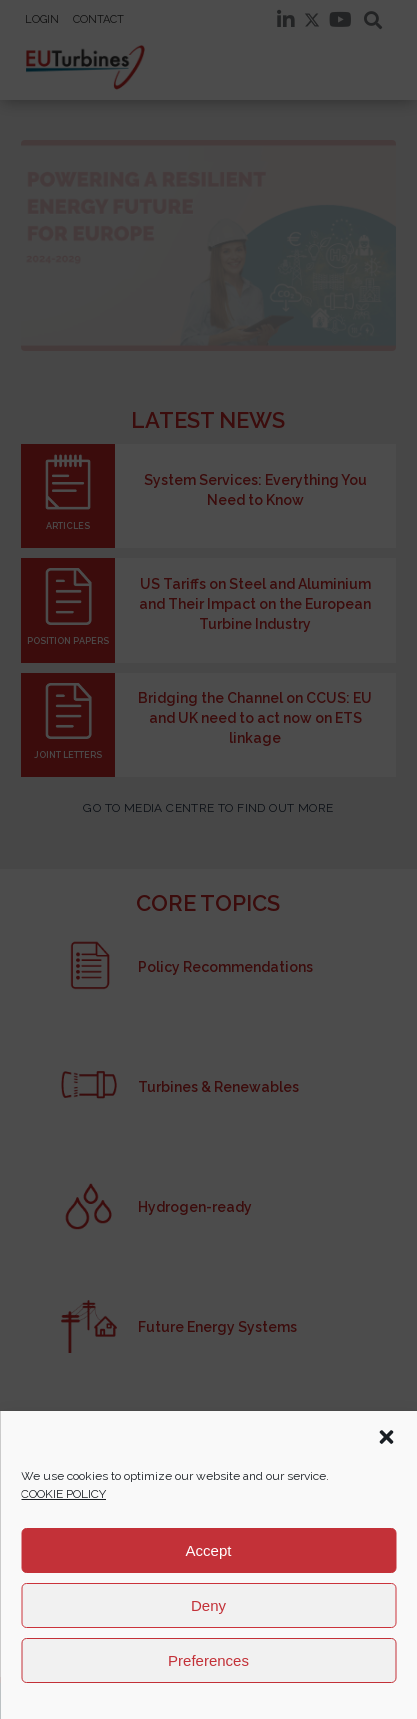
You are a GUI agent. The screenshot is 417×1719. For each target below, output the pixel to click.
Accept (209, 1550)
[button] (386, 1437)
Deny (208, 1605)
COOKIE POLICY (63, 1494)
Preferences (208, 1660)
